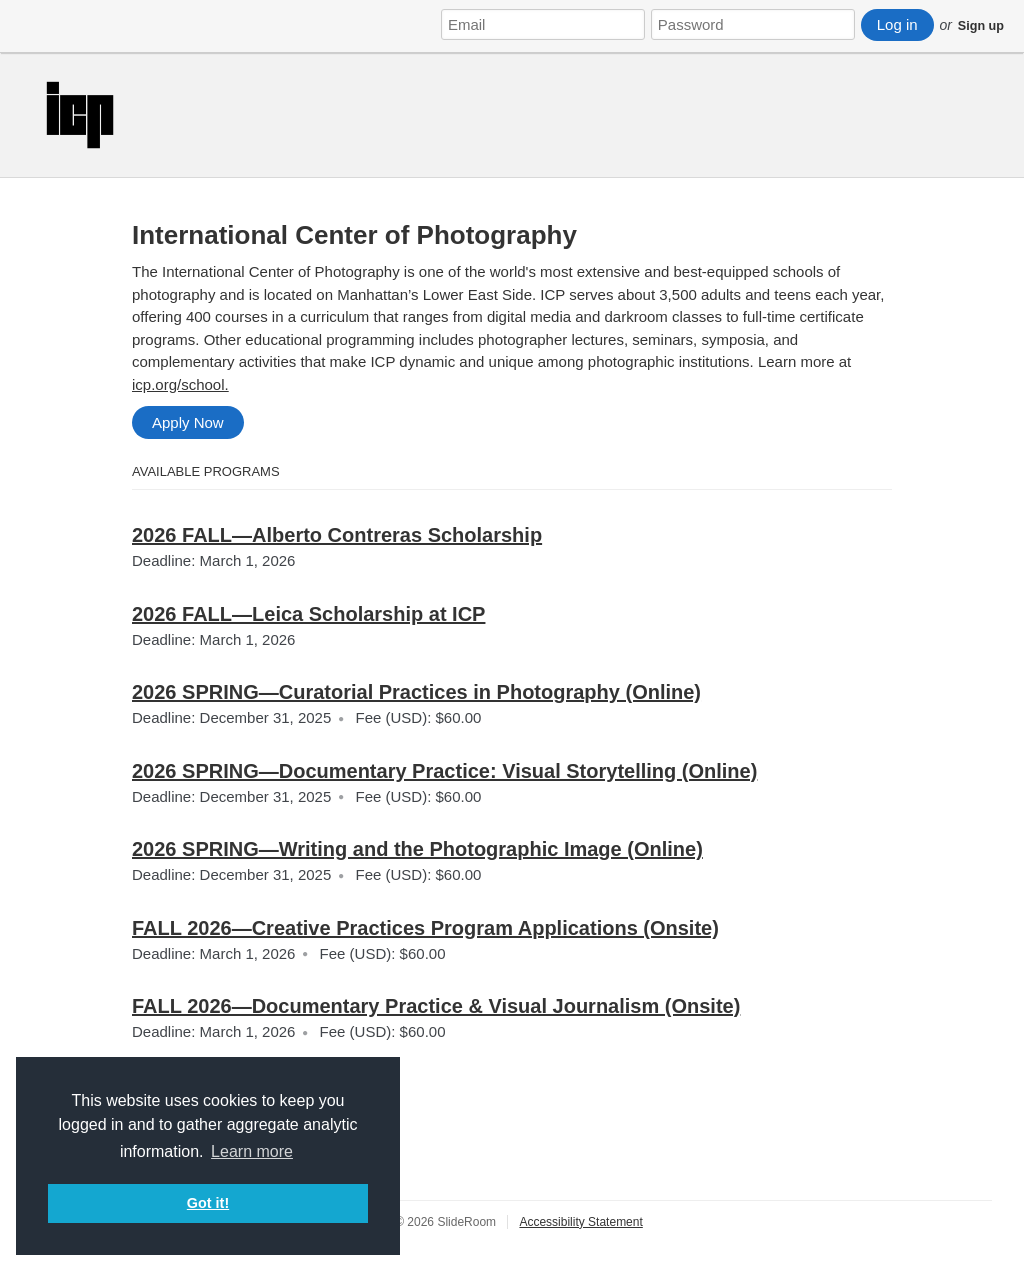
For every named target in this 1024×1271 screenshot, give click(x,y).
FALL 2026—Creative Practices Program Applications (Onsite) (425, 928)
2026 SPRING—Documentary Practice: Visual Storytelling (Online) (444, 771)
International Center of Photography (354, 235)
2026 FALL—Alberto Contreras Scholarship (337, 535)
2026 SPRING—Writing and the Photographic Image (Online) (417, 849)
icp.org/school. (180, 384)
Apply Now (188, 422)
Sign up (981, 26)
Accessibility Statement (580, 1222)
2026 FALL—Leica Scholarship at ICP (308, 614)
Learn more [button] (252, 1151)
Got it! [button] (208, 1203)
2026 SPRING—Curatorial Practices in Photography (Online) (416, 692)
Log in (897, 24)
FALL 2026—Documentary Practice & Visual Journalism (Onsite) (436, 1006)
